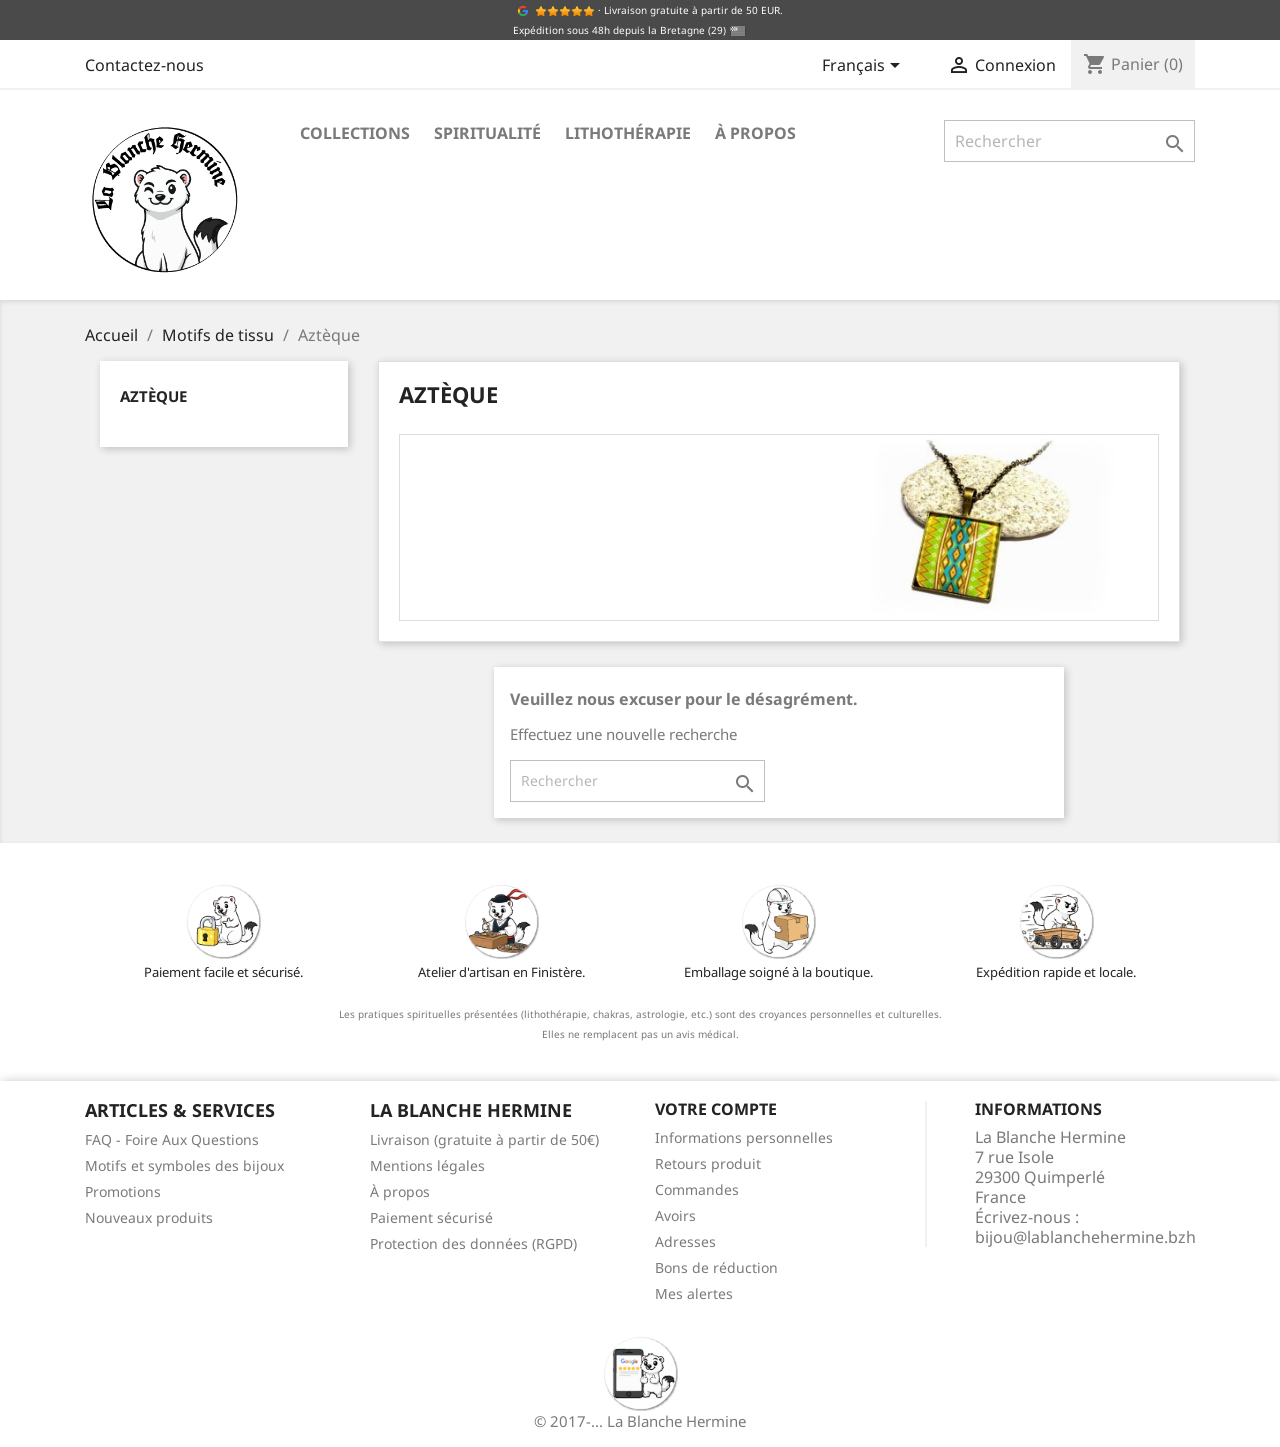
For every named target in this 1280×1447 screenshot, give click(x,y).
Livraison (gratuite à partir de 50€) (484, 1139)
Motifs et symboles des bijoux (184, 1165)
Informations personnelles (744, 1137)
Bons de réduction (716, 1267)
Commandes (697, 1189)
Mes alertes (694, 1293)
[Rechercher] (1069, 141)
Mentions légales (427, 1165)
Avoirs (675, 1215)
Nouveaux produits (149, 1217)
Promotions (123, 1191)
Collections (355, 133)
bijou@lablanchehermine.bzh (1085, 1237)
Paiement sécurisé (431, 1217)
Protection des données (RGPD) (473, 1243)
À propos (755, 133)
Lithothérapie (628, 133)
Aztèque (153, 396)
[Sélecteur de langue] (864, 67)
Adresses (685, 1241)
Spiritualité (487, 133)
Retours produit (708, 1163)
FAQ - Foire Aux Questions (172, 1139)
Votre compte (716, 1109)
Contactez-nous (144, 65)
